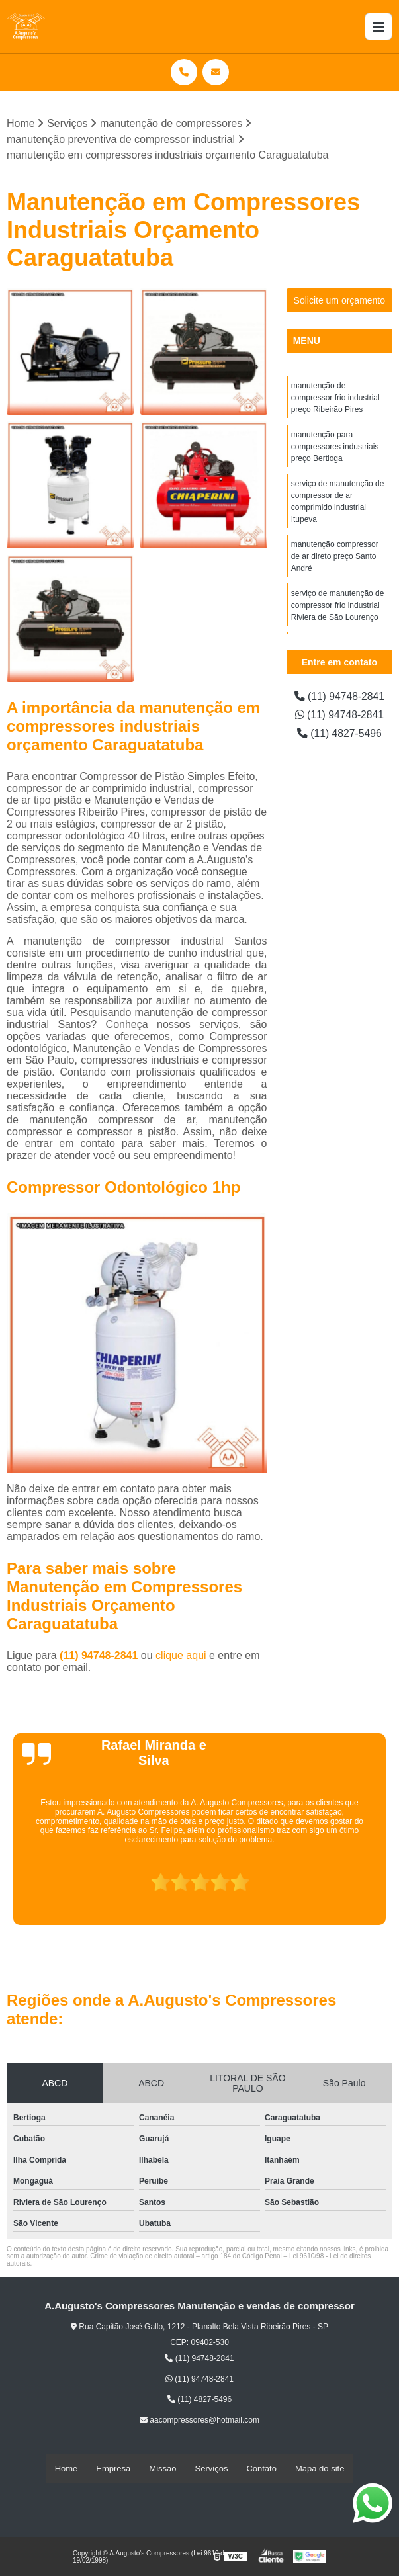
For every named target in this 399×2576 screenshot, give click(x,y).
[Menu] (378, 26)
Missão (162, 2469)
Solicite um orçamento (340, 300)
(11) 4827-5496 (339, 733)
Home (66, 2469)
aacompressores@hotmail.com (199, 2420)
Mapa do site (319, 2469)
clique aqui (180, 1656)
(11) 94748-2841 (100, 1656)
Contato (261, 2469)
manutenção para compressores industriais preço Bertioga (335, 446)
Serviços (211, 2469)
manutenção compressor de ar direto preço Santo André (334, 556)
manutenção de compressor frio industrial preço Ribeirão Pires (335, 397)
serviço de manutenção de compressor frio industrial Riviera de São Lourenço (337, 605)
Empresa (113, 2469)
